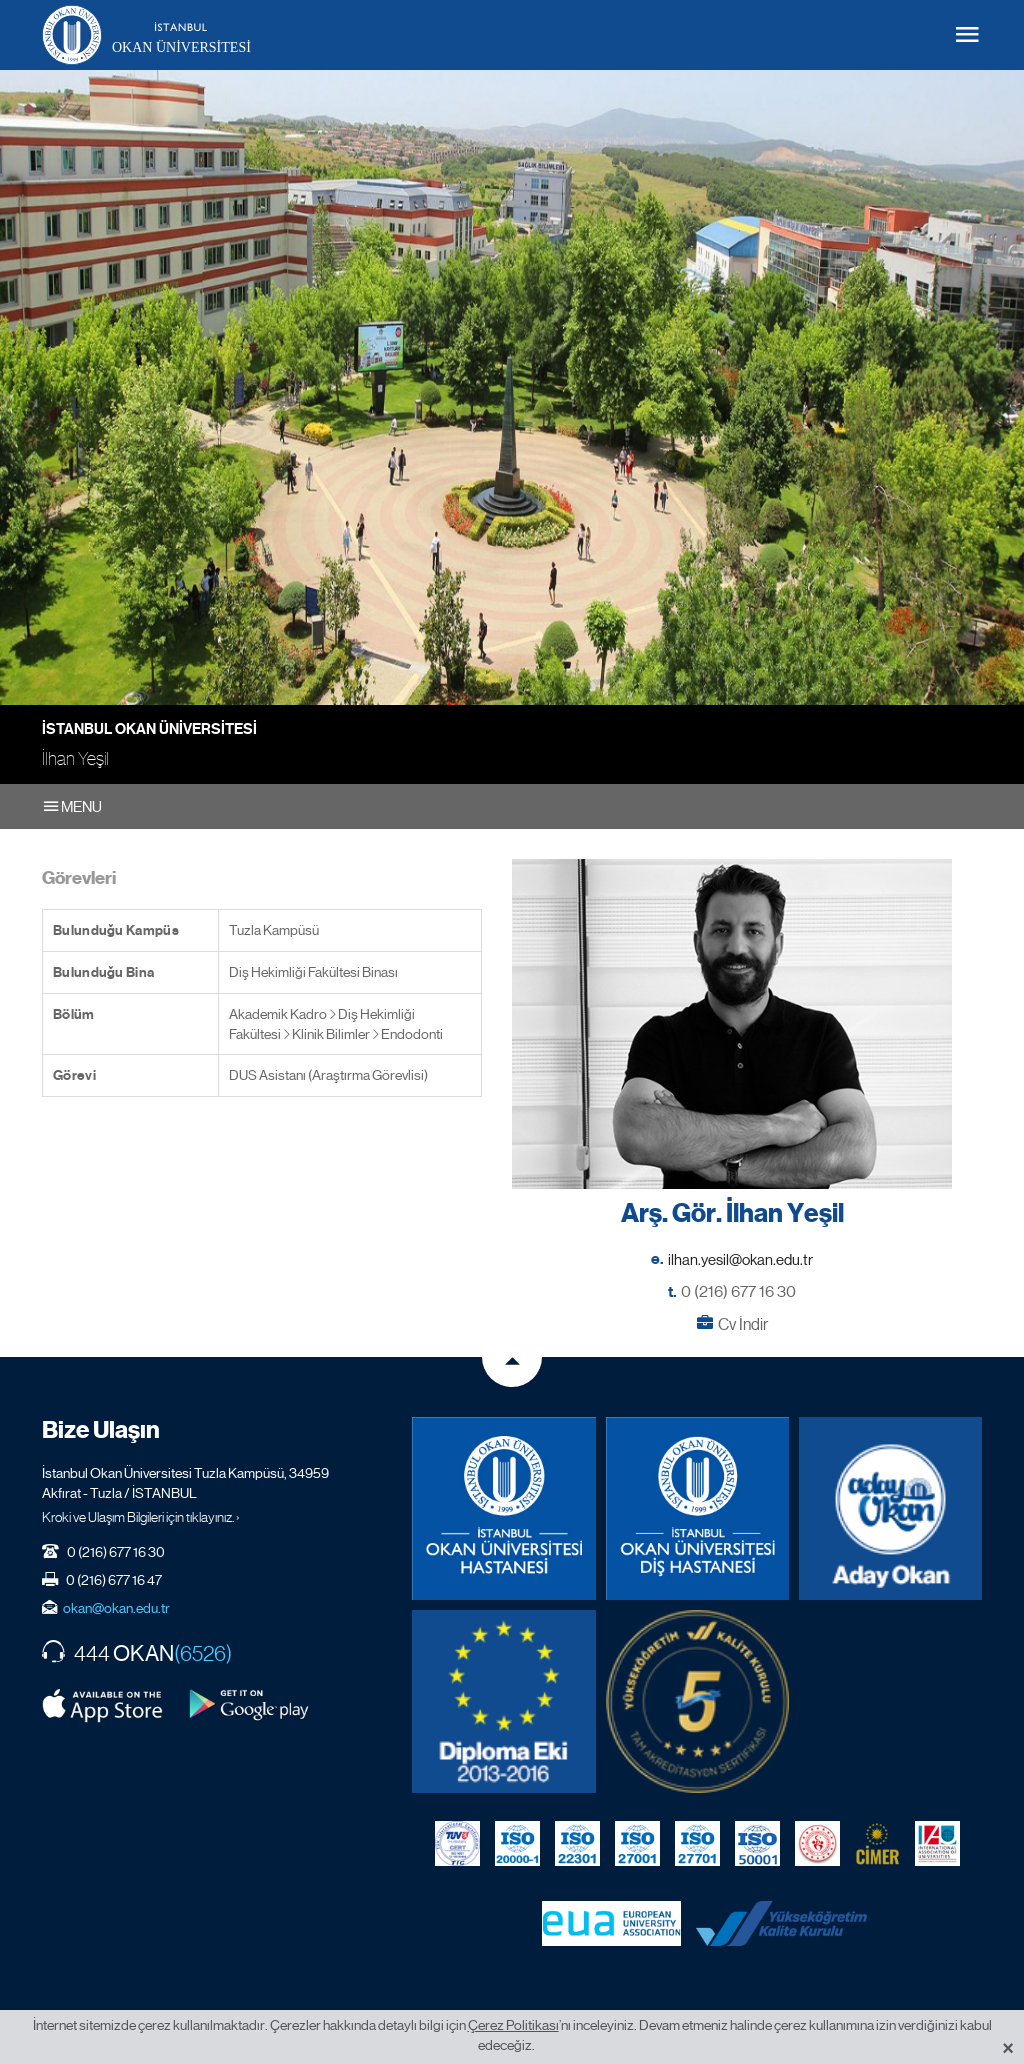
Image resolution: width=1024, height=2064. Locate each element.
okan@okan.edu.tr (116, 1608)
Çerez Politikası (513, 2025)
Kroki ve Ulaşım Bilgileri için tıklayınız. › (141, 1517)
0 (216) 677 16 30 (738, 1291)
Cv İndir (743, 1324)
